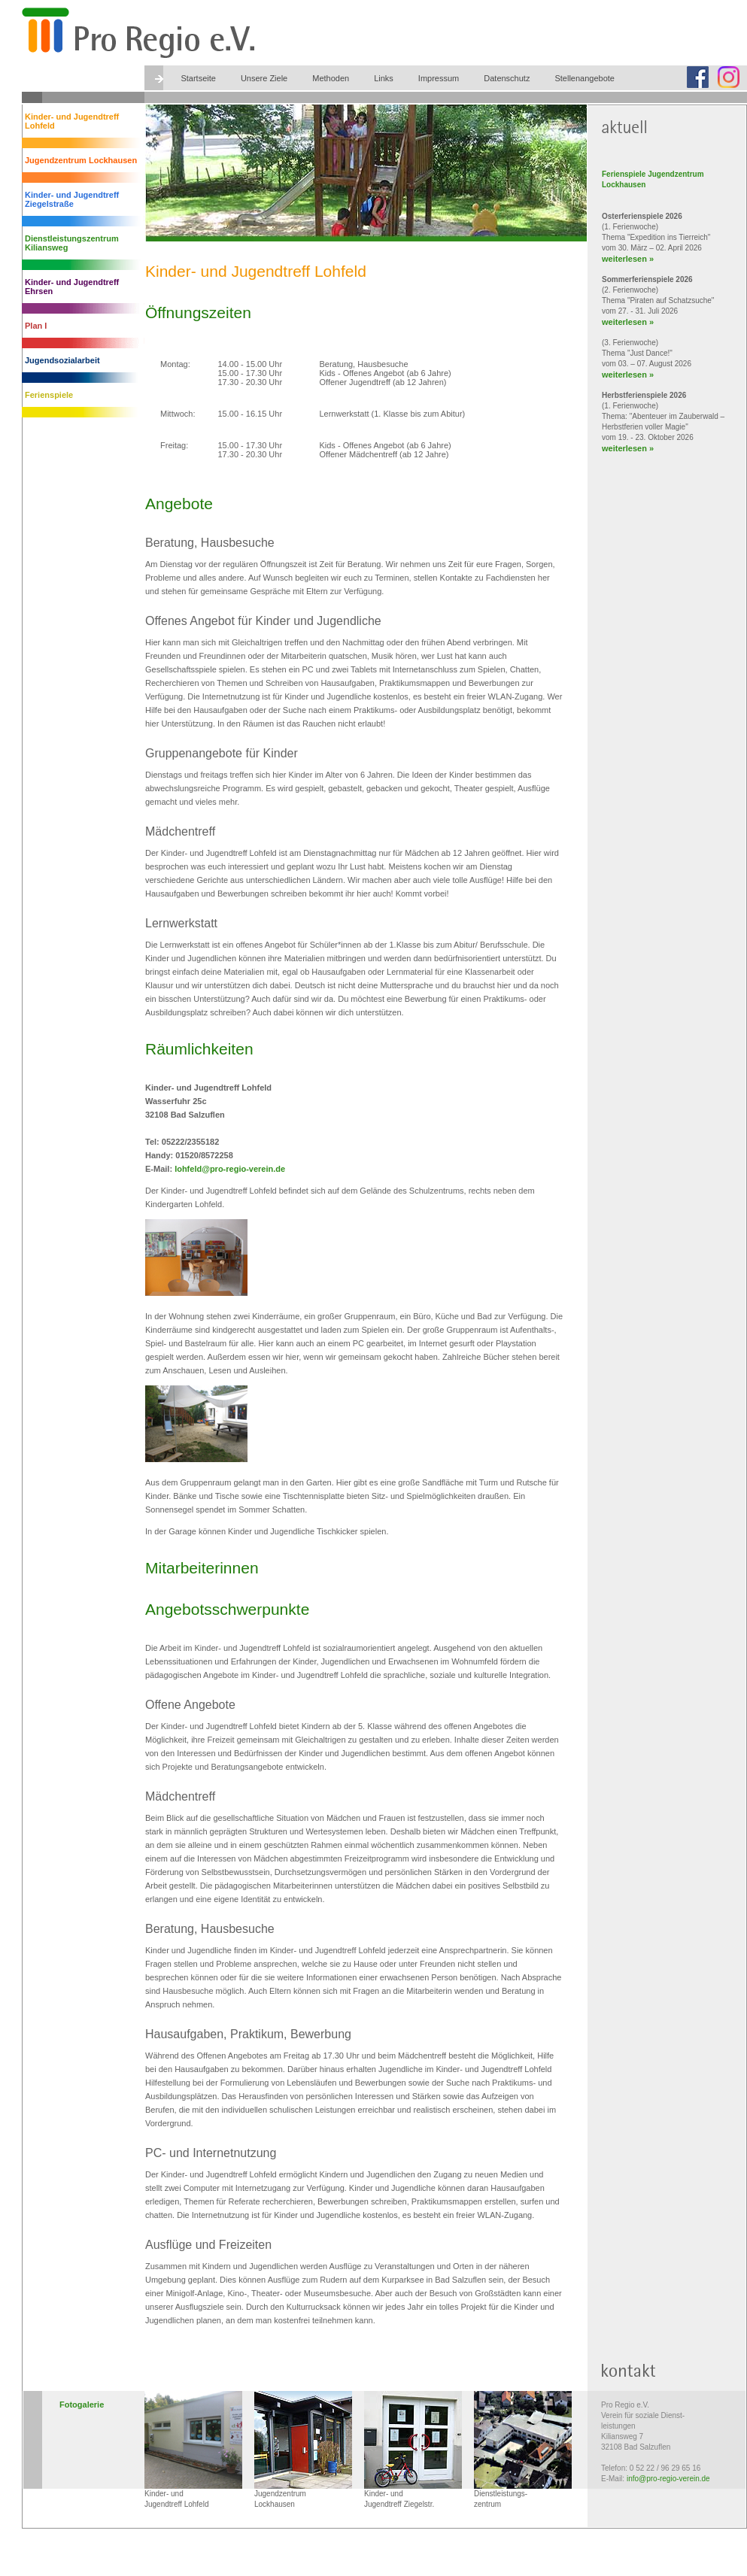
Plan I (36, 325)
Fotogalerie (81, 2404)
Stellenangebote (584, 78)
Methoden (330, 78)
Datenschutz (507, 78)
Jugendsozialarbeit (62, 360)
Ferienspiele (49, 394)
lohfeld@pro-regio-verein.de (230, 1168)
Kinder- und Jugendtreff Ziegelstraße (72, 199)
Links (383, 78)
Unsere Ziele (264, 78)
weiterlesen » (628, 258)
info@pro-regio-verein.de (668, 2478)
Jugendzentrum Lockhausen (81, 160)
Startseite (198, 78)
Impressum (438, 78)
